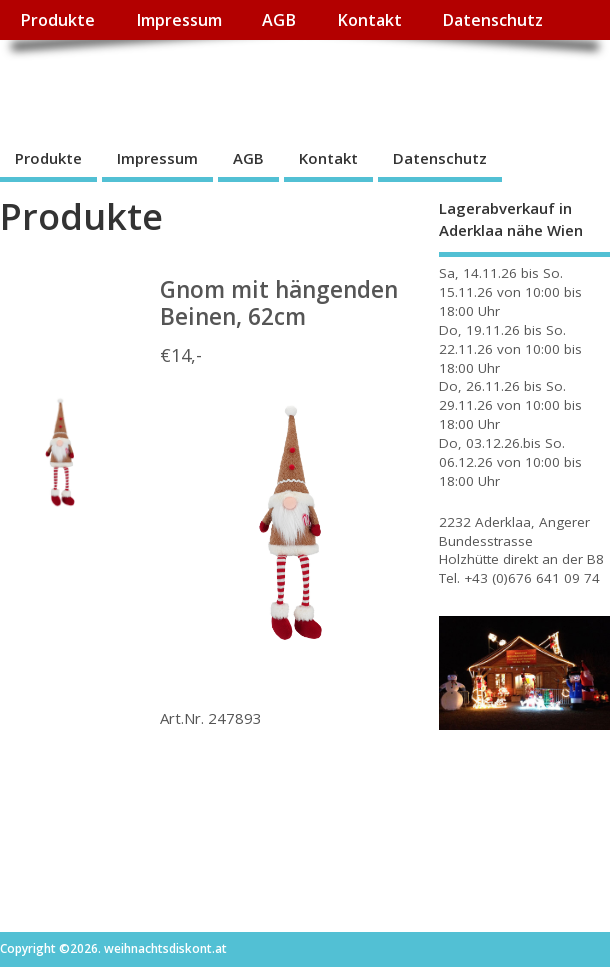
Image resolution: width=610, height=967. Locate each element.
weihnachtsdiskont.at (178, 85)
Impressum (179, 20)
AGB (279, 20)
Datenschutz (492, 20)
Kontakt (369, 20)
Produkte (57, 20)
